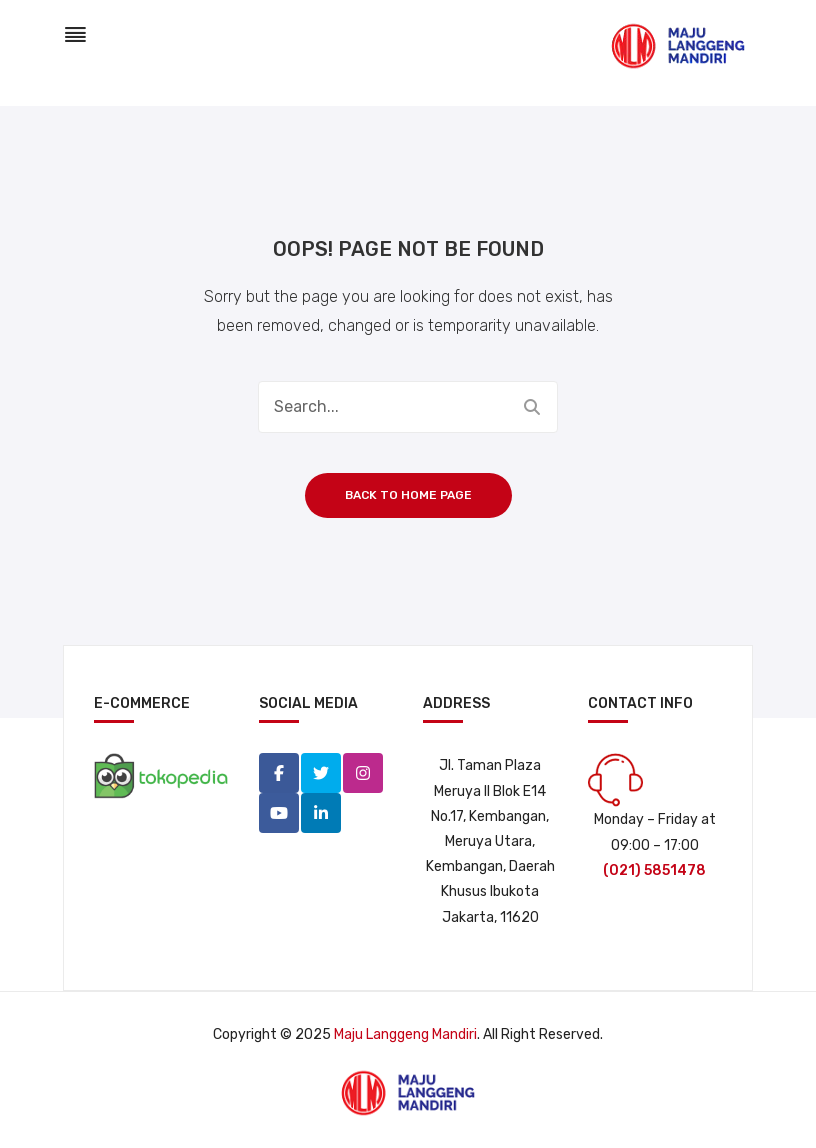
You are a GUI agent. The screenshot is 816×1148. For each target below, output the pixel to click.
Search (532, 407)
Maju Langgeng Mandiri (405, 1034)
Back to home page (408, 495)
